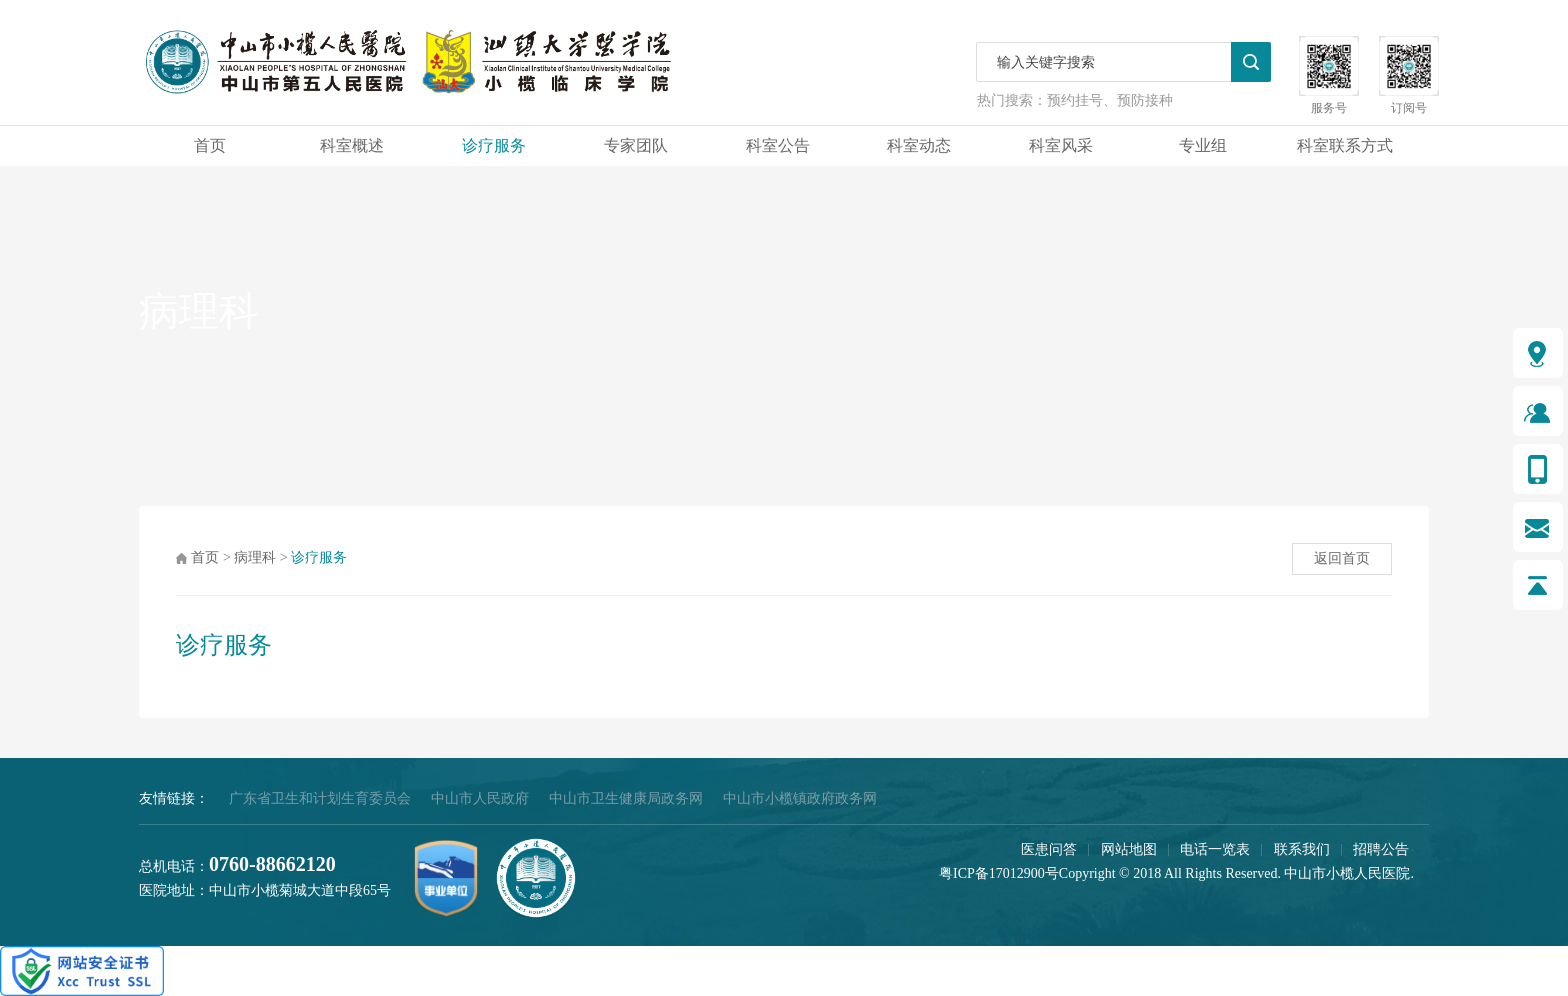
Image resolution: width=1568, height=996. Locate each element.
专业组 (1203, 145)
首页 (210, 145)
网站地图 (1129, 849)
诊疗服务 (494, 145)
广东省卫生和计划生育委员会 (320, 798)
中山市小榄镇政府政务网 (800, 798)
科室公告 (778, 145)
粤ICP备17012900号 (999, 873)
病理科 (255, 557)
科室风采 (1061, 145)
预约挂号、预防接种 (1110, 100)
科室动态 (919, 145)
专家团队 (636, 145)
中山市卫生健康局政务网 (626, 798)
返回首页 (1342, 558)
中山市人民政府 (480, 798)
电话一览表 (1215, 849)
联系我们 (1302, 849)
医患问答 (1049, 849)
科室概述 (352, 145)
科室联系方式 (1345, 145)
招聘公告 (1381, 849)
